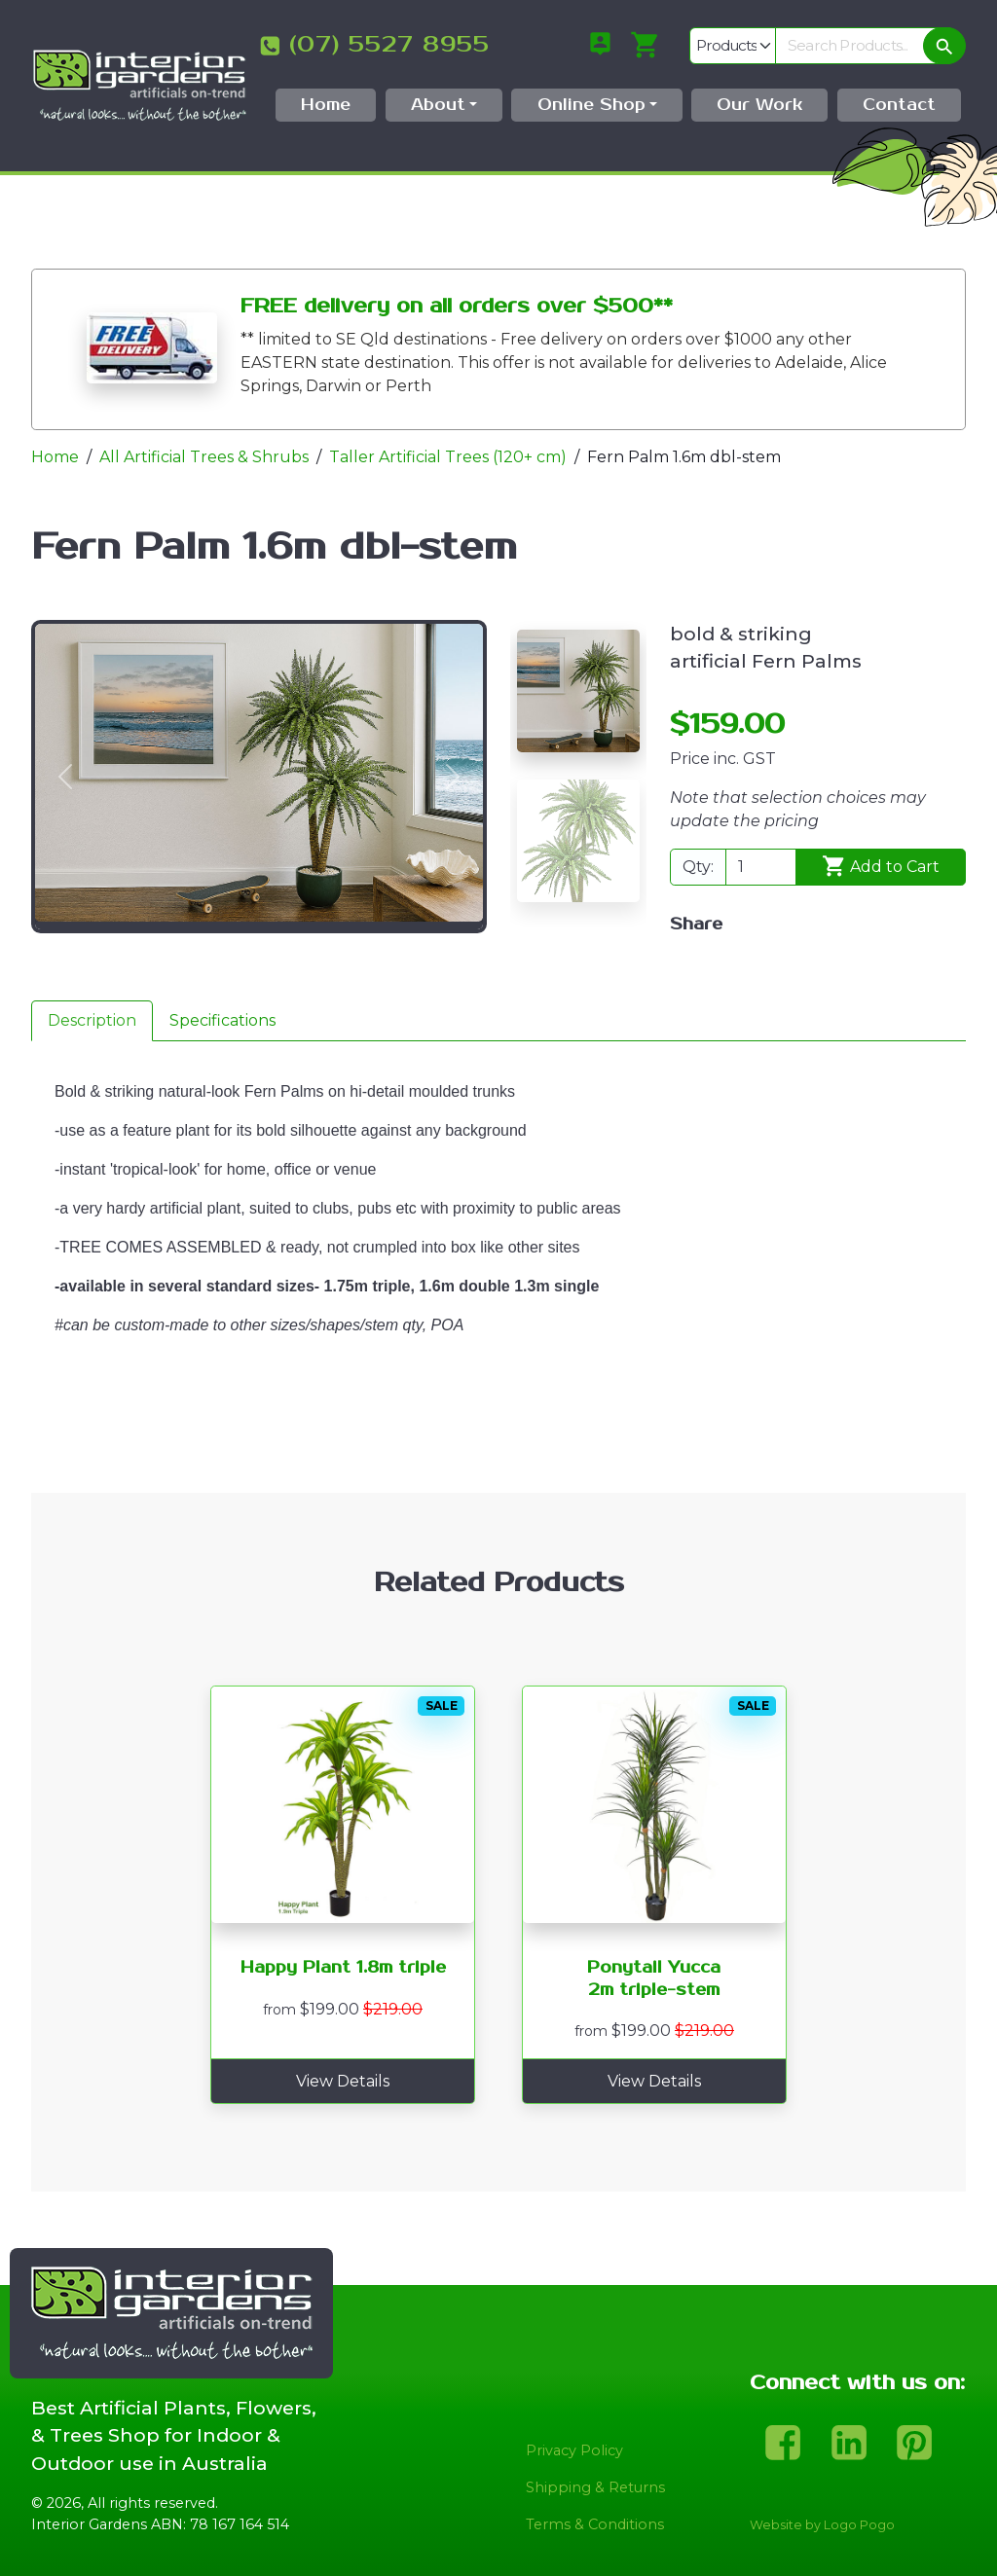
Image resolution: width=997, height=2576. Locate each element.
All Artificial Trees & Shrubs (204, 457)
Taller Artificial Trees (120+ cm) (448, 457)
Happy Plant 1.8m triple (343, 1967)
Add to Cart (881, 866)
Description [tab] (92, 1020)
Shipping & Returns (595, 2487)
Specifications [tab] (222, 1020)
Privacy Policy (574, 2450)
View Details (342, 2081)
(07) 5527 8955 (389, 44)
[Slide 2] (578, 841)
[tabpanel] (498, 1267)
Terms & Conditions (595, 2524)
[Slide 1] (578, 691)
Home (55, 457)
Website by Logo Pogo (822, 2525)
